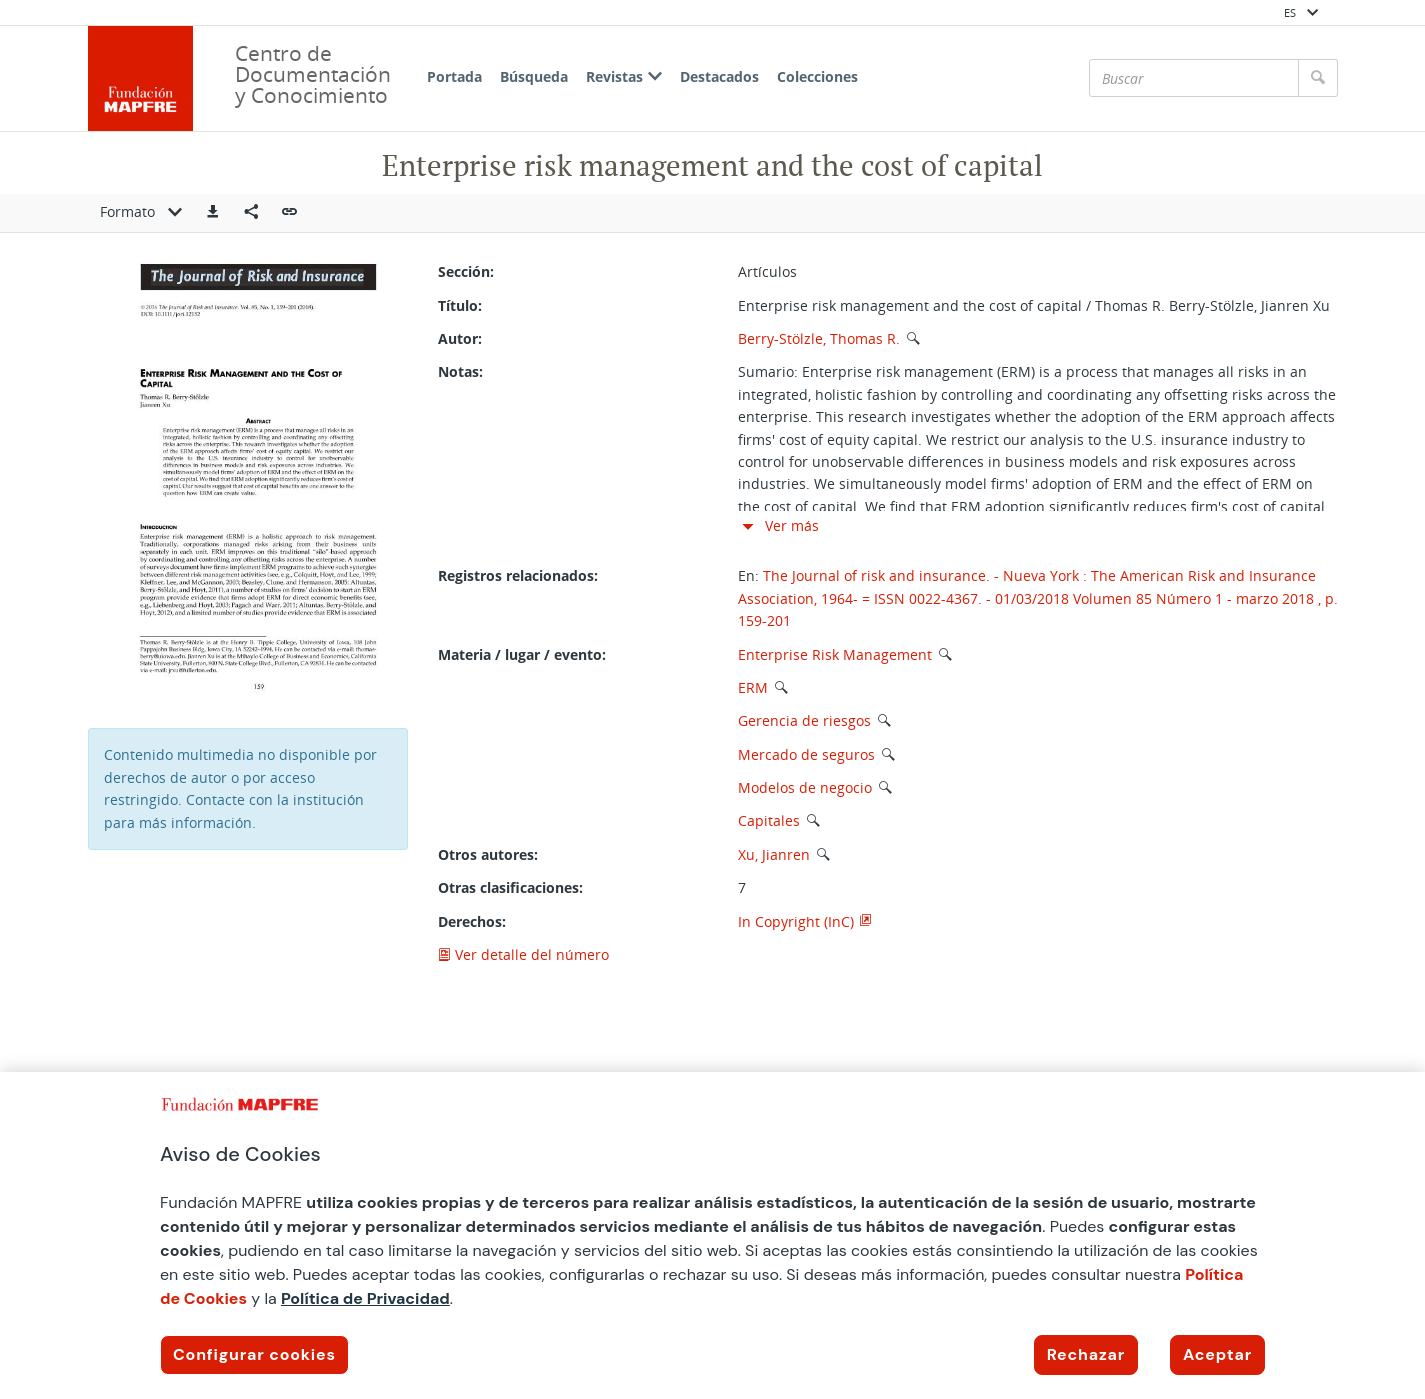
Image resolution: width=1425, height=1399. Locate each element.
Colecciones (817, 76)
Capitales (769, 820)
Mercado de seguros (806, 754)
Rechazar (1086, 1354)
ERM (753, 687)
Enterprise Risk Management (835, 654)
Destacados (719, 76)
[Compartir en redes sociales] (251, 213)
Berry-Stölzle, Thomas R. (819, 338)
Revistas (624, 76)
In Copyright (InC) (796, 921)
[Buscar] (1194, 78)
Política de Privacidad (365, 1298)
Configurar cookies (254, 1354)
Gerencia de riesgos (804, 720)
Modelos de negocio (805, 787)
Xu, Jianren (774, 854)
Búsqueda (534, 76)
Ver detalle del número (523, 954)
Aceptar (1217, 1354)
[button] (213, 213)
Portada (454, 76)
